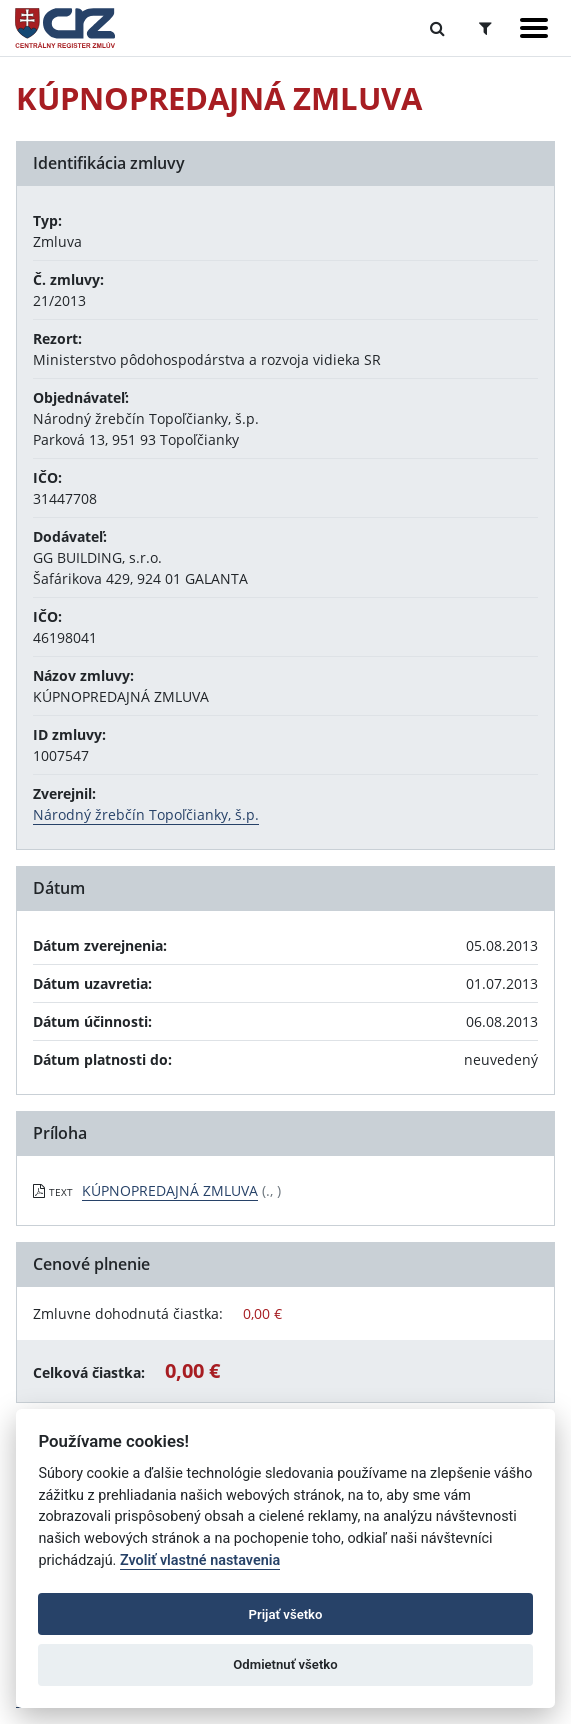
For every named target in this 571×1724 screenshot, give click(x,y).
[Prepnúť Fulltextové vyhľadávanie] (437, 28)
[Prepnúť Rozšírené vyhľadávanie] (485, 28)
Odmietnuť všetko (285, 1664)
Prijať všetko (286, 1614)
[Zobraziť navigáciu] (534, 28)
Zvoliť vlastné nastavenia (200, 1560)
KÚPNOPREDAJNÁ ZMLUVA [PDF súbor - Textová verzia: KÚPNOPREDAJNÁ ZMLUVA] (170, 1190)
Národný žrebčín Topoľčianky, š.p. (146, 814)
